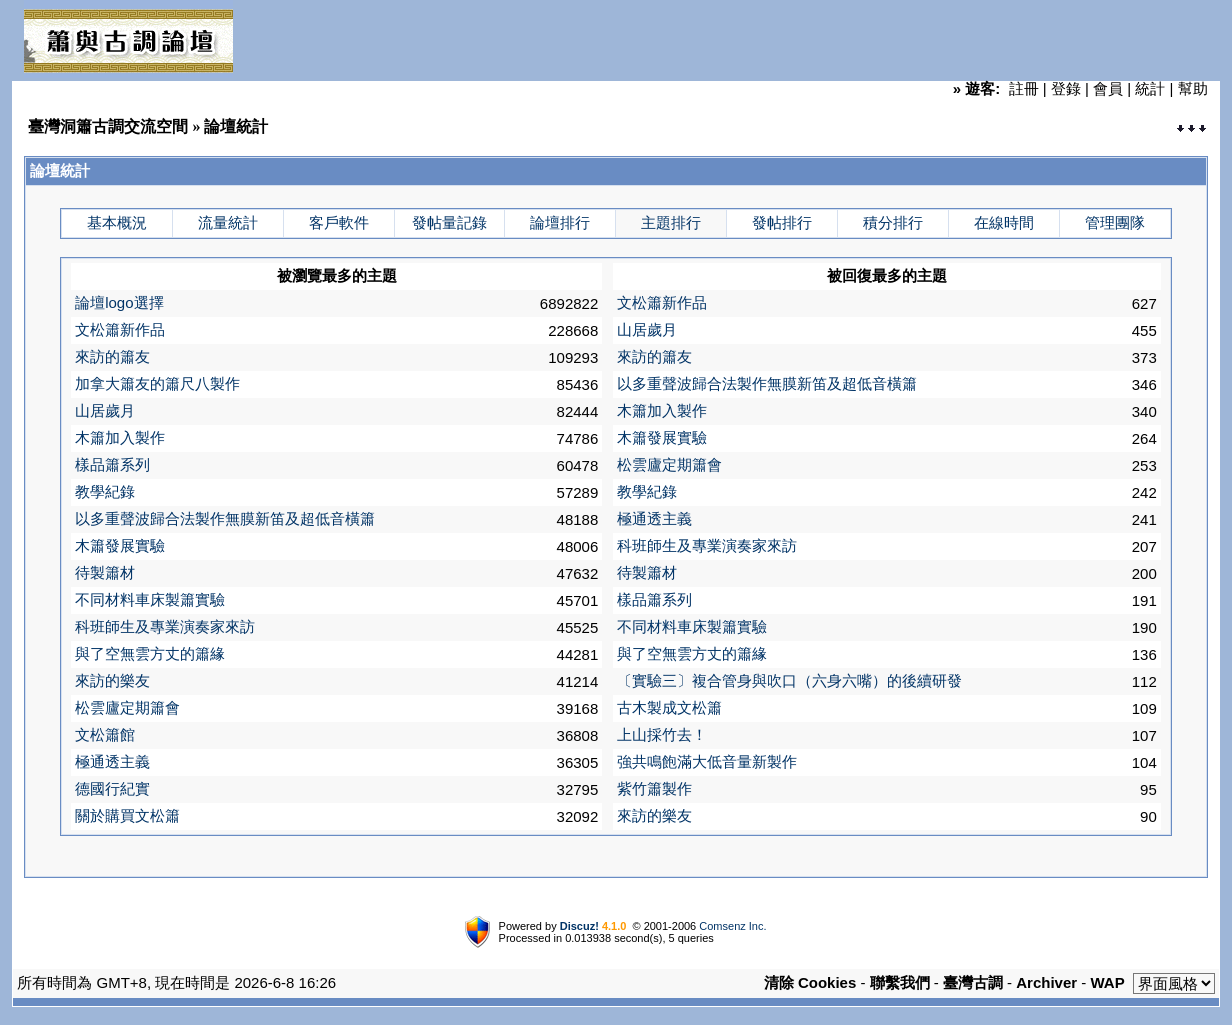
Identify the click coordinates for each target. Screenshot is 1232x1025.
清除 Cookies (810, 982)
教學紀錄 (105, 491)
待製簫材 (105, 572)
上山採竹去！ (662, 734)
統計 (1150, 88)
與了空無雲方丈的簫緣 (150, 653)
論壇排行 (560, 222)
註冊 (1024, 88)
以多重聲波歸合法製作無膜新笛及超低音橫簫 (767, 383)
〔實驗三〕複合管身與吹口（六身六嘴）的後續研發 (789, 680)
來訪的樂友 (112, 680)
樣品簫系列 (112, 464)
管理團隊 (1115, 222)
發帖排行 (782, 222)
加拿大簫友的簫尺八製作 (157, 383)
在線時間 (1004, 222)
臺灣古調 (973, 982)
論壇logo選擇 (119, 302)
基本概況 (117, 222)
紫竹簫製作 (654, 788)
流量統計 (228, 222)
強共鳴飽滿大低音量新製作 (707, 761)
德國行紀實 (112, 788)
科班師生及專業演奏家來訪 (707, 545)
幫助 (1193, 88)
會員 (1108, 88)
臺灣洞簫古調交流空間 (108, 126)
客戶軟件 (339, 222)
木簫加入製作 (662, 410)
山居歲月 (647, 329)
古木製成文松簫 (669, 707)
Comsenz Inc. (732, 926)
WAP (1108, 982)
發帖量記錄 (449, 222)
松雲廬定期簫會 (669, 464)
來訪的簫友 (112, 356)
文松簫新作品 (662, 302)
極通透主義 (654, 518)
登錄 (1066, 88)
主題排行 (671, 222)
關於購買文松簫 (127, 815)
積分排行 (893, 222)
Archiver (1046, 982)
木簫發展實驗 (662, 437)
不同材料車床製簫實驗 (150, 599)
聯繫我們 (900, 982)
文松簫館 (105, 734)
